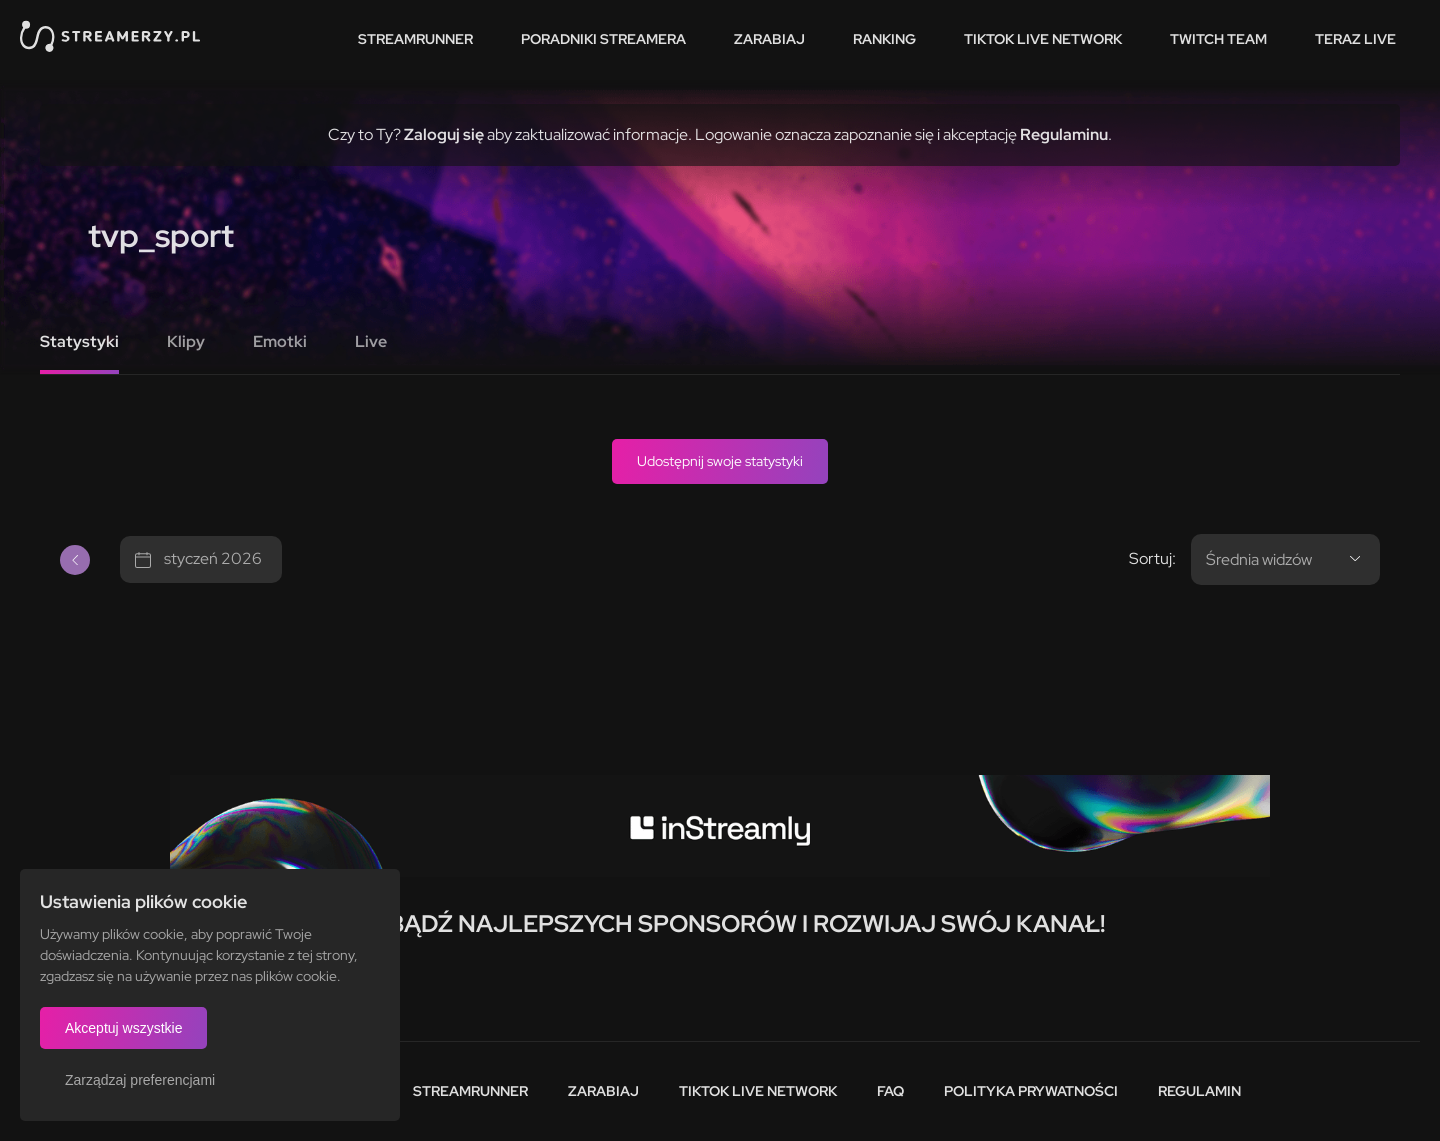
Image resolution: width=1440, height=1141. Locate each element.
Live (371, 341)
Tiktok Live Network (758, 1091)
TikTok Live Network (1043, 39)
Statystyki (79, 341)
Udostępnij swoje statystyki (720, 461)
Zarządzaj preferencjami (140, 1080)
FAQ (890, 1091)
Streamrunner (470, 1091)
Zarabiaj (769, 39)
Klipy (186, 341)
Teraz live (1355, 39)
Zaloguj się (444, 134)
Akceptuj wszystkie (123, 1028)
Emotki (280, 341)
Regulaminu (1064, 134)
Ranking (884, 39)
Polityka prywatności (1031, 1091)
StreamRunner (415, 39)
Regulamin (1199, 1091)
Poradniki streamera (603, 39)
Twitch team (1218, 39)
